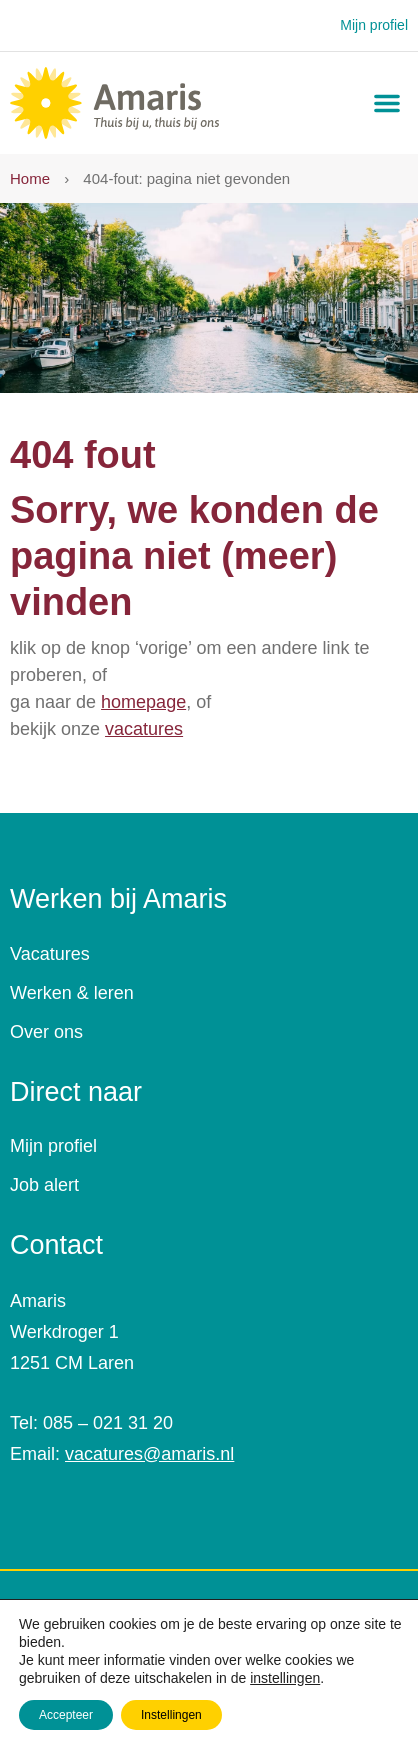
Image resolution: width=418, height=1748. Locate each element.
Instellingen (171, 1715)
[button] (387, 103)
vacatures (144, 729)
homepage (143, 702)
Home (30, 178)
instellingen (285, 1678)
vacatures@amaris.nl (149, 1454)
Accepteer (66, 1715)
